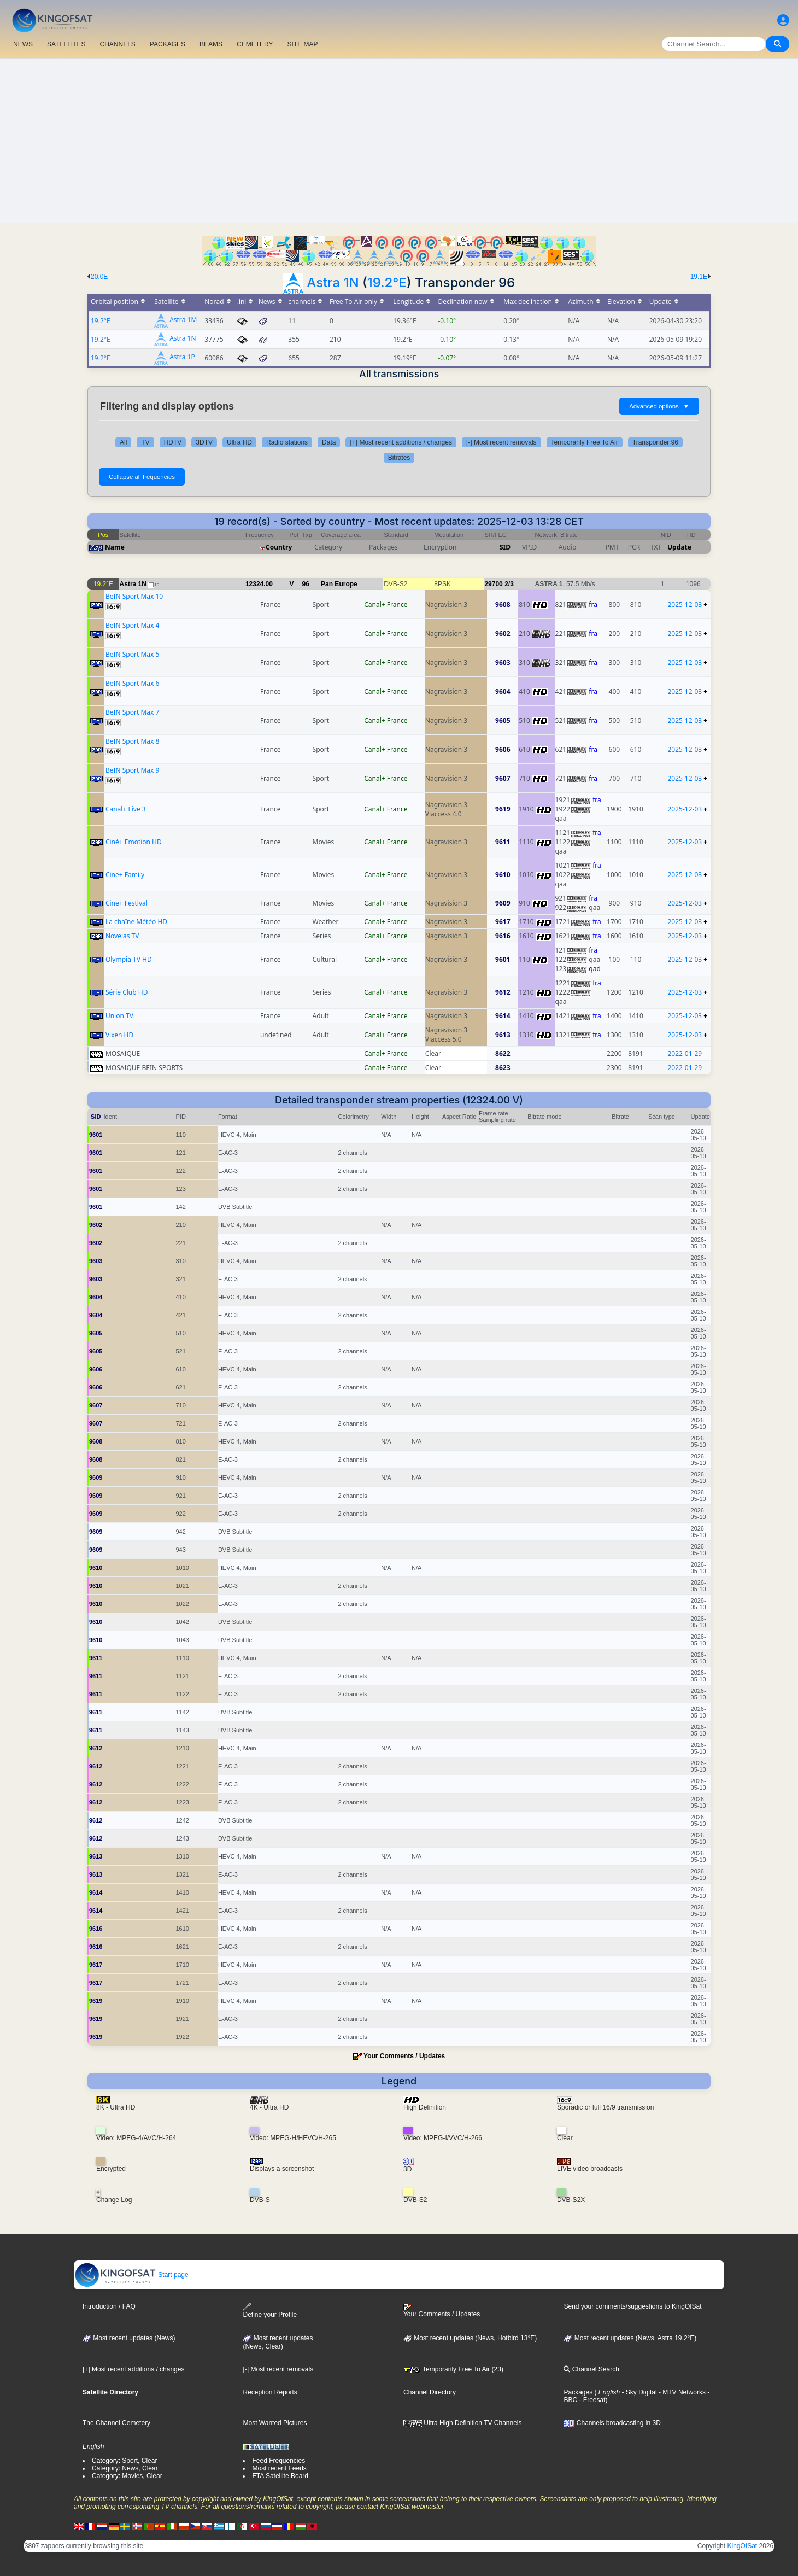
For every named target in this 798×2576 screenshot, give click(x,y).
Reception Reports (270, 2392)
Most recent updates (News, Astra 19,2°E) (630, 2338)
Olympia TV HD (128, 959)
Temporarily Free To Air (584, 442)
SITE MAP (302, 44)
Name (115, 547)
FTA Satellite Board (280, 2476)
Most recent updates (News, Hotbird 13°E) (470, 2338)
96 (305, 584)
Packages (578, 2392)
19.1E (698, 277)
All (123, 442)
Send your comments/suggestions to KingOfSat (632, 2306)
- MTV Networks (681, 2392)
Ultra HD (239, 442)
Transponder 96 (655, 442)
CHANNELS (117, 44)
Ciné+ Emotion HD (133, 841)
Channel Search (591, 2369)
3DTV (204, 442)
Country (279, 547)
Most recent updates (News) (129, 2338)
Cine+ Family (124, 874)
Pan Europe (339, 584)
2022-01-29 (684, 1053)
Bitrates (399, 458)
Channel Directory (429, 2392)
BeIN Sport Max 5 (132, 654)
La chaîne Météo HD (136, 921)
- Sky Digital (638, 2392)
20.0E (99, 277)
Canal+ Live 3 (125, 809)
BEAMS (211, 44)
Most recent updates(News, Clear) (278, 2342)
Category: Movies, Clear (127, 2476)
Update (679, 547)
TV (145, 442)
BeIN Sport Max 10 (134, 596)
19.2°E (387, 282)
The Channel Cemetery (116, 2423)
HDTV (173, 442)
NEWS (23, 44)
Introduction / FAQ (109, 2306)
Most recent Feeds (279, 2468)
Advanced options (659, 406)
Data (329, 442)
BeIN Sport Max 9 (132, 770)
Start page (131, 2275)
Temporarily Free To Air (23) (453, 2369)
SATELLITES (66, 44)
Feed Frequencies (278, 2460)
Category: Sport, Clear (124, 2460)
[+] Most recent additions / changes (400, 442)
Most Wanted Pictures (275, 2423)
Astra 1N (333, 282)
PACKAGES (167, 44)
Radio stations (287, 442)
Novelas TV (122, 936)
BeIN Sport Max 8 (132, 741)
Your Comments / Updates (404, 2056)
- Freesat (591, 2400)
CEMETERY (255, 44)
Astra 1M (183, 320)
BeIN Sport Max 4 (132, 625)
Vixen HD (119, 1034)
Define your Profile (270, 2310)
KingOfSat (742, 2546)
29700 (493, 584)
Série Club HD (126, 992)
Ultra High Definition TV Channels (462, 2423)
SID (505, 547)
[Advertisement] (399, 140)
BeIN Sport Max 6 (132, 683)
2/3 (509, 584)
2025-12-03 (684, 604)
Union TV (119, 1015)
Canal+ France (385, 604)
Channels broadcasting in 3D (612, 2423)
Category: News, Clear (125, 2468)
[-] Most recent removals (501, 442)
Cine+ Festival (126, 903)
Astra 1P (182, 357)
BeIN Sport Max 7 (132, 712)
